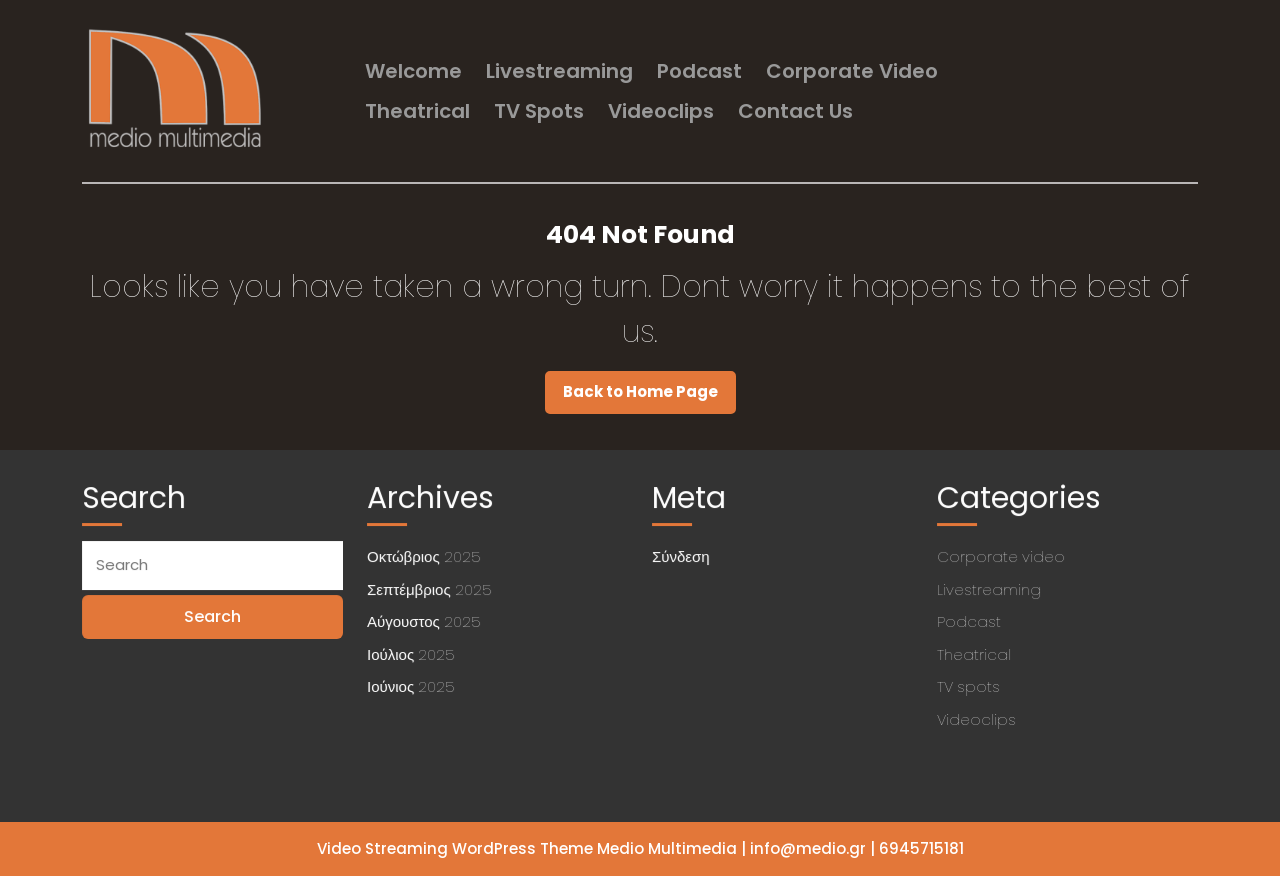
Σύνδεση (683, 557)
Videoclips (661, 111)
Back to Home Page (649, 397)
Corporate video (852, 71)
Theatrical (417, 111)
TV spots (539, 111)
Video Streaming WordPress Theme (455, 848)
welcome (413, 71)
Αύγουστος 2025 (425, 621)
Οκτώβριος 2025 (425, 557)
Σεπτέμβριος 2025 (430, 589)
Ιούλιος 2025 (412, 652)
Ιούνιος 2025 (412, 684)
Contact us (795, 111)
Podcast (699, 71)
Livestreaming (559, 71)
